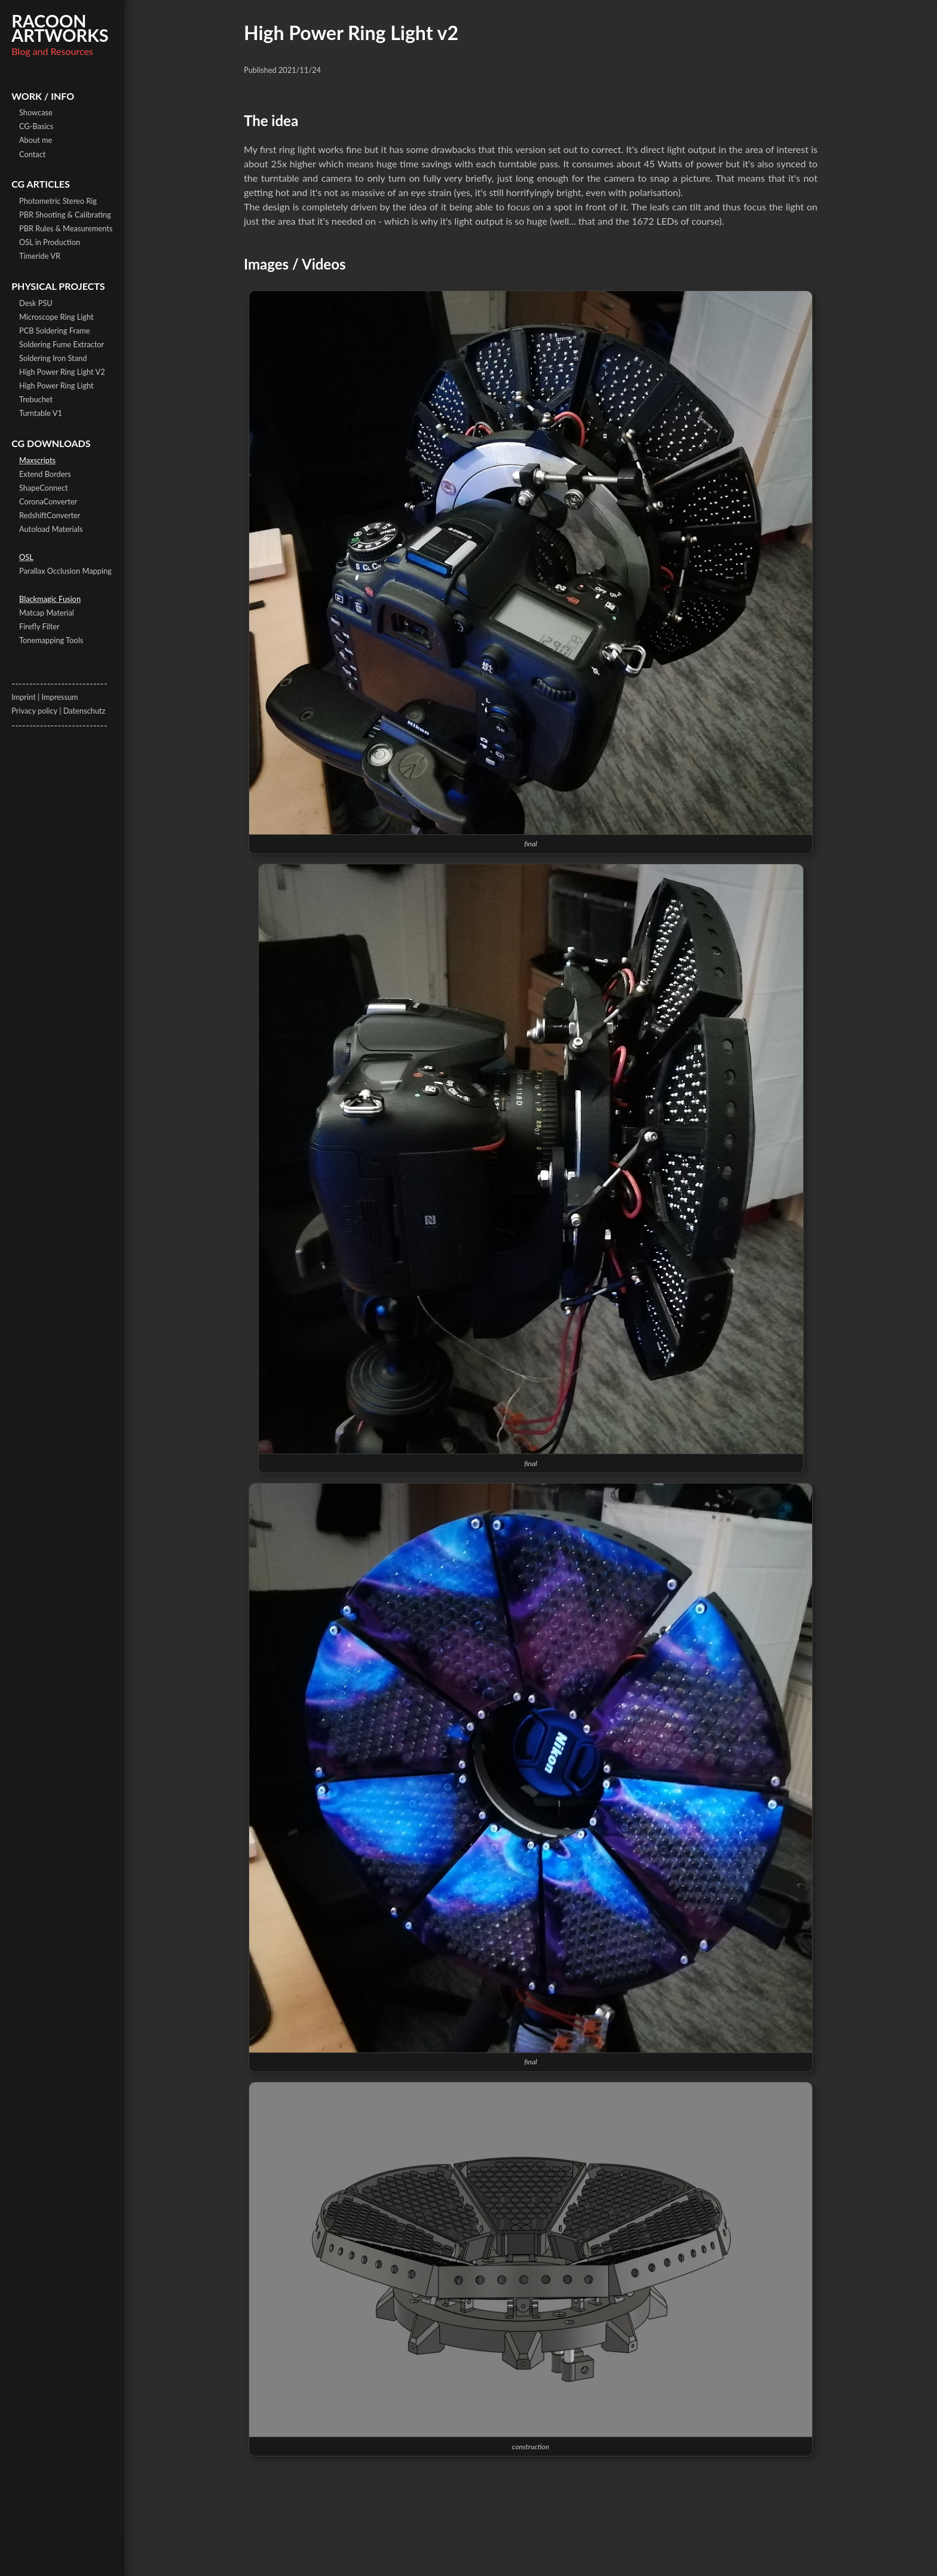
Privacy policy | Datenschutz (58, 710)
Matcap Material (46, 612)
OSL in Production (49, 242)
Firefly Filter (39, 626)
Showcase (36, 112)
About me (35, 140)
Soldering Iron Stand (53, 358)
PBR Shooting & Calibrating (65, 214)
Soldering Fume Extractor (61, 344)
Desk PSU (36, 303)
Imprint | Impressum (44, 697)
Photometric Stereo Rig (58, 201)
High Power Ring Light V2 (62, 372)
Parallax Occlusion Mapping (65, 571)
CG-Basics (36, 126)
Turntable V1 (40, 413)
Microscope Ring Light (56, 317)
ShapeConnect (43, 487)
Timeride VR (39, 256)
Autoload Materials (50, 529)
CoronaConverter (48, 501)
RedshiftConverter (50, 515)
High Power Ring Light (56, 385)
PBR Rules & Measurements (65, 228)
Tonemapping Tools (51, 640)
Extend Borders (45, 474)
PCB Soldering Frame (54, 330)
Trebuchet (36, 399)
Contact (32, 154)
